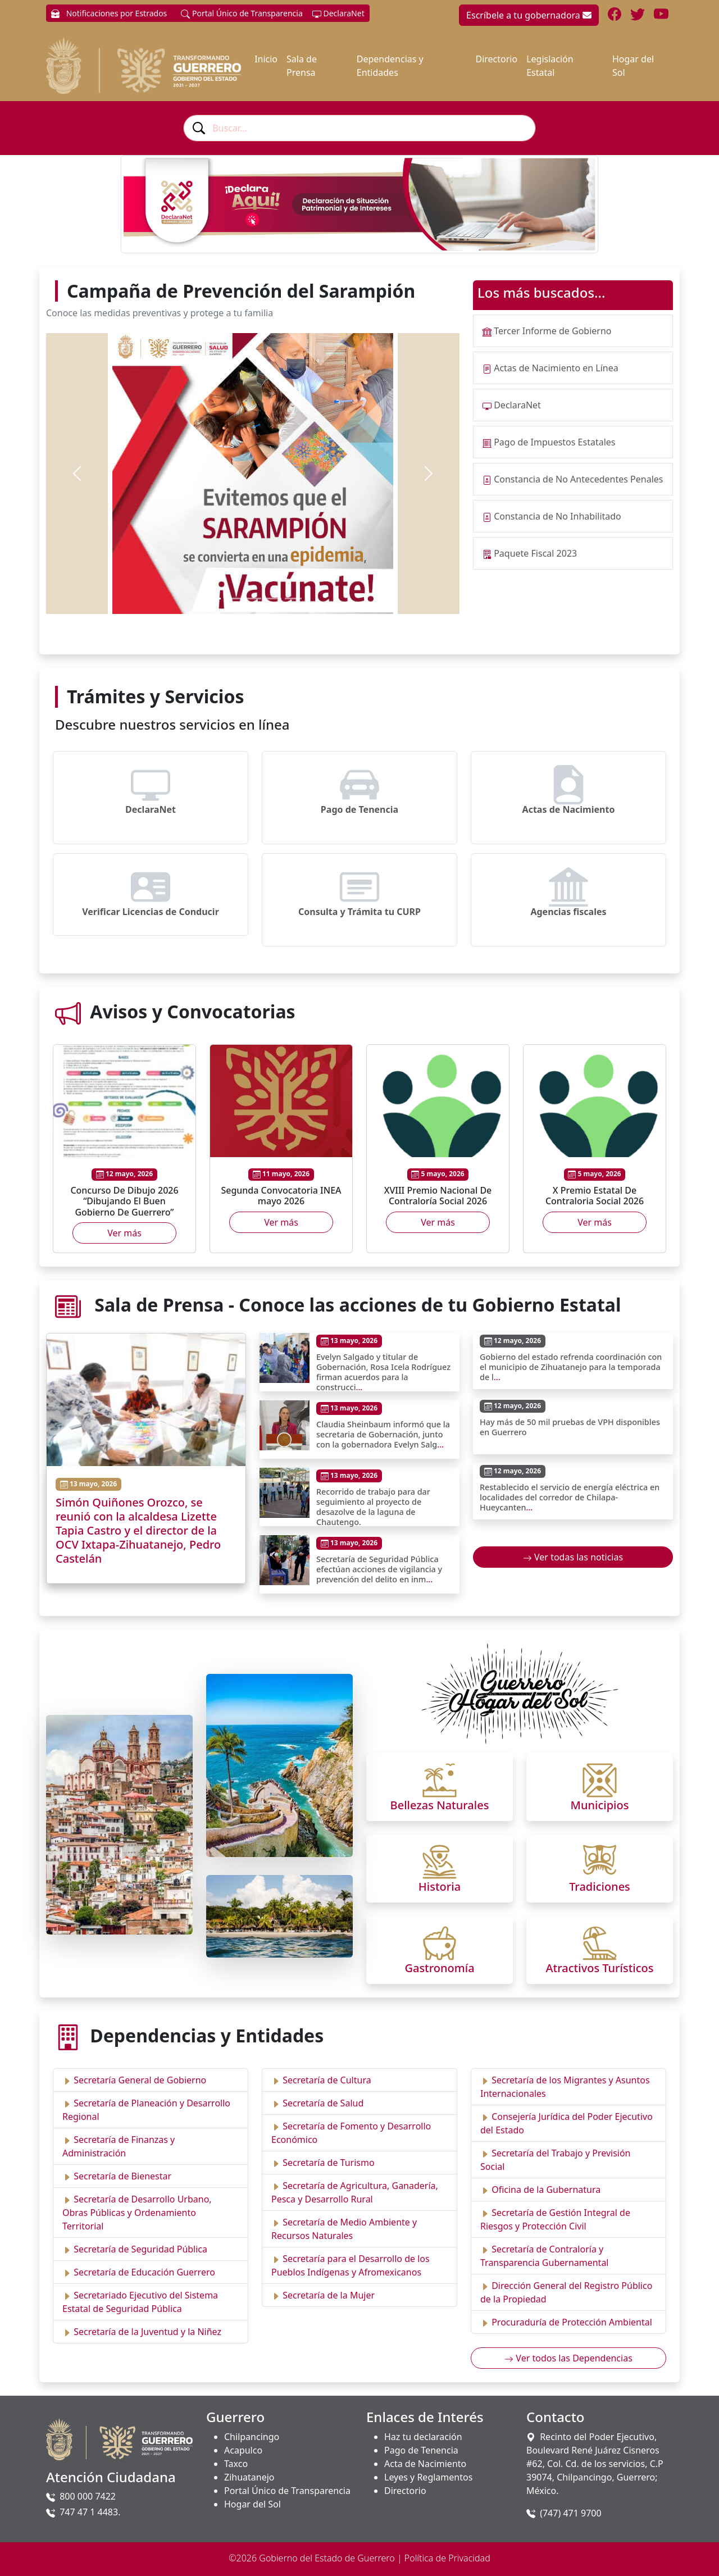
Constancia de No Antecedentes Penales (578, 479)
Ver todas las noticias (573, 1557)
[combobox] (359, 128)
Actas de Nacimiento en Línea (556, 368)
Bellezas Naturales (439, 1805)
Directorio (496, 59)
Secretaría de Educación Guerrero (144, 2272)
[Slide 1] (212, 598)
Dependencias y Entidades (390, 66)
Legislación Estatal (550, 66)
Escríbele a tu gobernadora (528, 15)
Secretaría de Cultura (327, 2080)
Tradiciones (599, 1886)
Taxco (236, 2463)
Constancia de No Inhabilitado (557, 516)
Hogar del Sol (633, 66)
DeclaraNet (338, 13)
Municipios (600, 1805)
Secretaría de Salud (323, 2103)
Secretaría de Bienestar (122, 2176)
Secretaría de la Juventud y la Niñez (147, 2331)
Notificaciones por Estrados (109, 13)
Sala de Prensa (301, 66)
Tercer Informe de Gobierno (552, 331)
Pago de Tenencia (421, 2450)
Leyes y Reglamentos (428, 2477)
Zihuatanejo (249, 2477)
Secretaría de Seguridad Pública (140, 2249)
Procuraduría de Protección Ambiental (572, 2322)
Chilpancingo (251, 2437)
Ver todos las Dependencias (568, 2358)
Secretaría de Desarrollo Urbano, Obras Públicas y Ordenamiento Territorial (137, 2212)
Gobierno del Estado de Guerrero (326, 2558)
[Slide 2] (232, 598)
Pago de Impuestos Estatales (554, 442)
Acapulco (243, 2450)
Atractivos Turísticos (600, 1968)
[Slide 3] (252, 598)
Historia (439, 1886)
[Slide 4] (273, 598)
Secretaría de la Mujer (329, 2295)
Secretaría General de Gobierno (140, 2080)
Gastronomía (439, 1968)
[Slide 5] (293, 598)
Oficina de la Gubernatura (546, 2189)
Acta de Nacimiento (425, 2463)
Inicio (265, 59)
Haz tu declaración (423, 2437)
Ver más (124, 1233)
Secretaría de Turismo (328, 2162)
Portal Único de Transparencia (242, 13)
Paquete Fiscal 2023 (535, 553)
